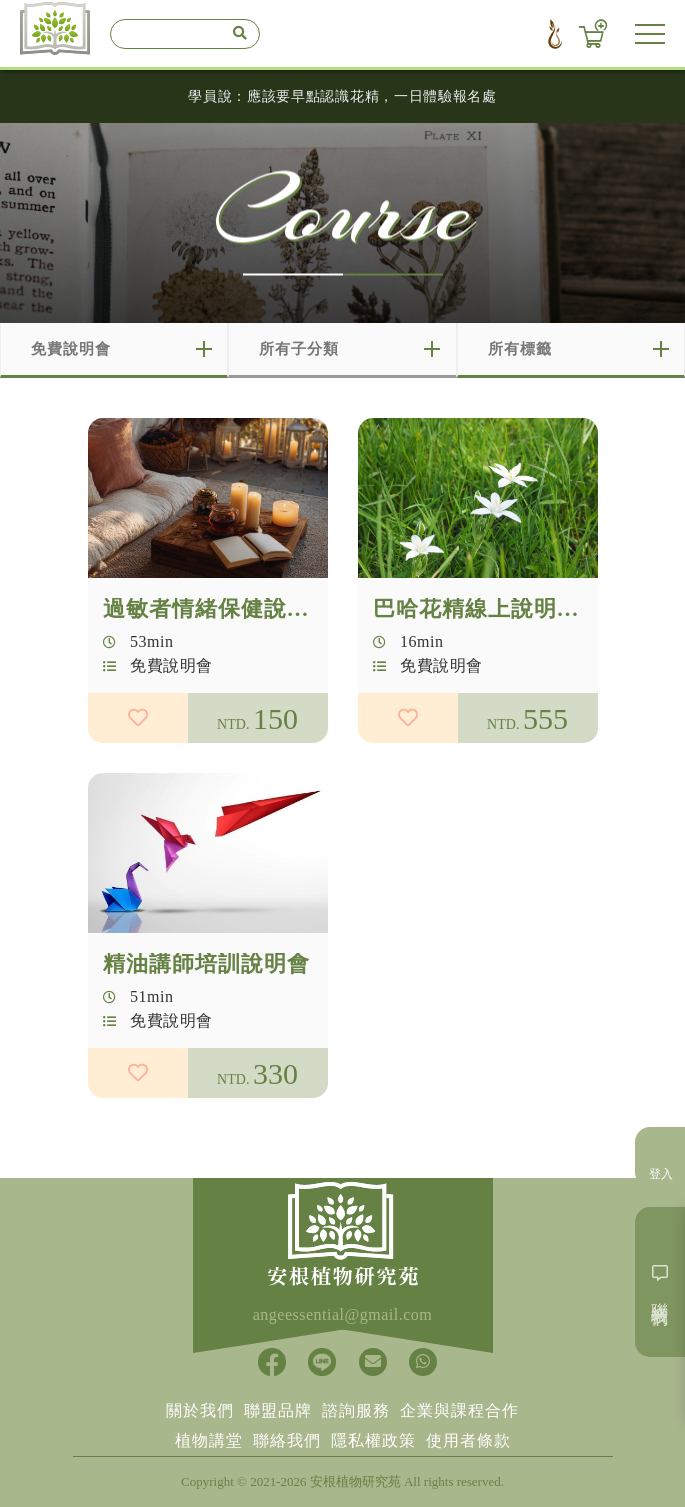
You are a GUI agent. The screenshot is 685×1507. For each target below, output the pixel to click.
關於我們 (200, 1410)
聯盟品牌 (278, 1410)
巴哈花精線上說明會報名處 (511, 608)
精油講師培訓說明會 (206, 973)
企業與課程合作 (459, 1410)
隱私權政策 (373, 1440)
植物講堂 (209, 1440)
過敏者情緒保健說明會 (218, 608)
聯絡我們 (287, 1440)
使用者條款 (468, 1440)
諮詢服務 (356, 1410)
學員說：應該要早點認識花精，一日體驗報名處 (342, 96)
